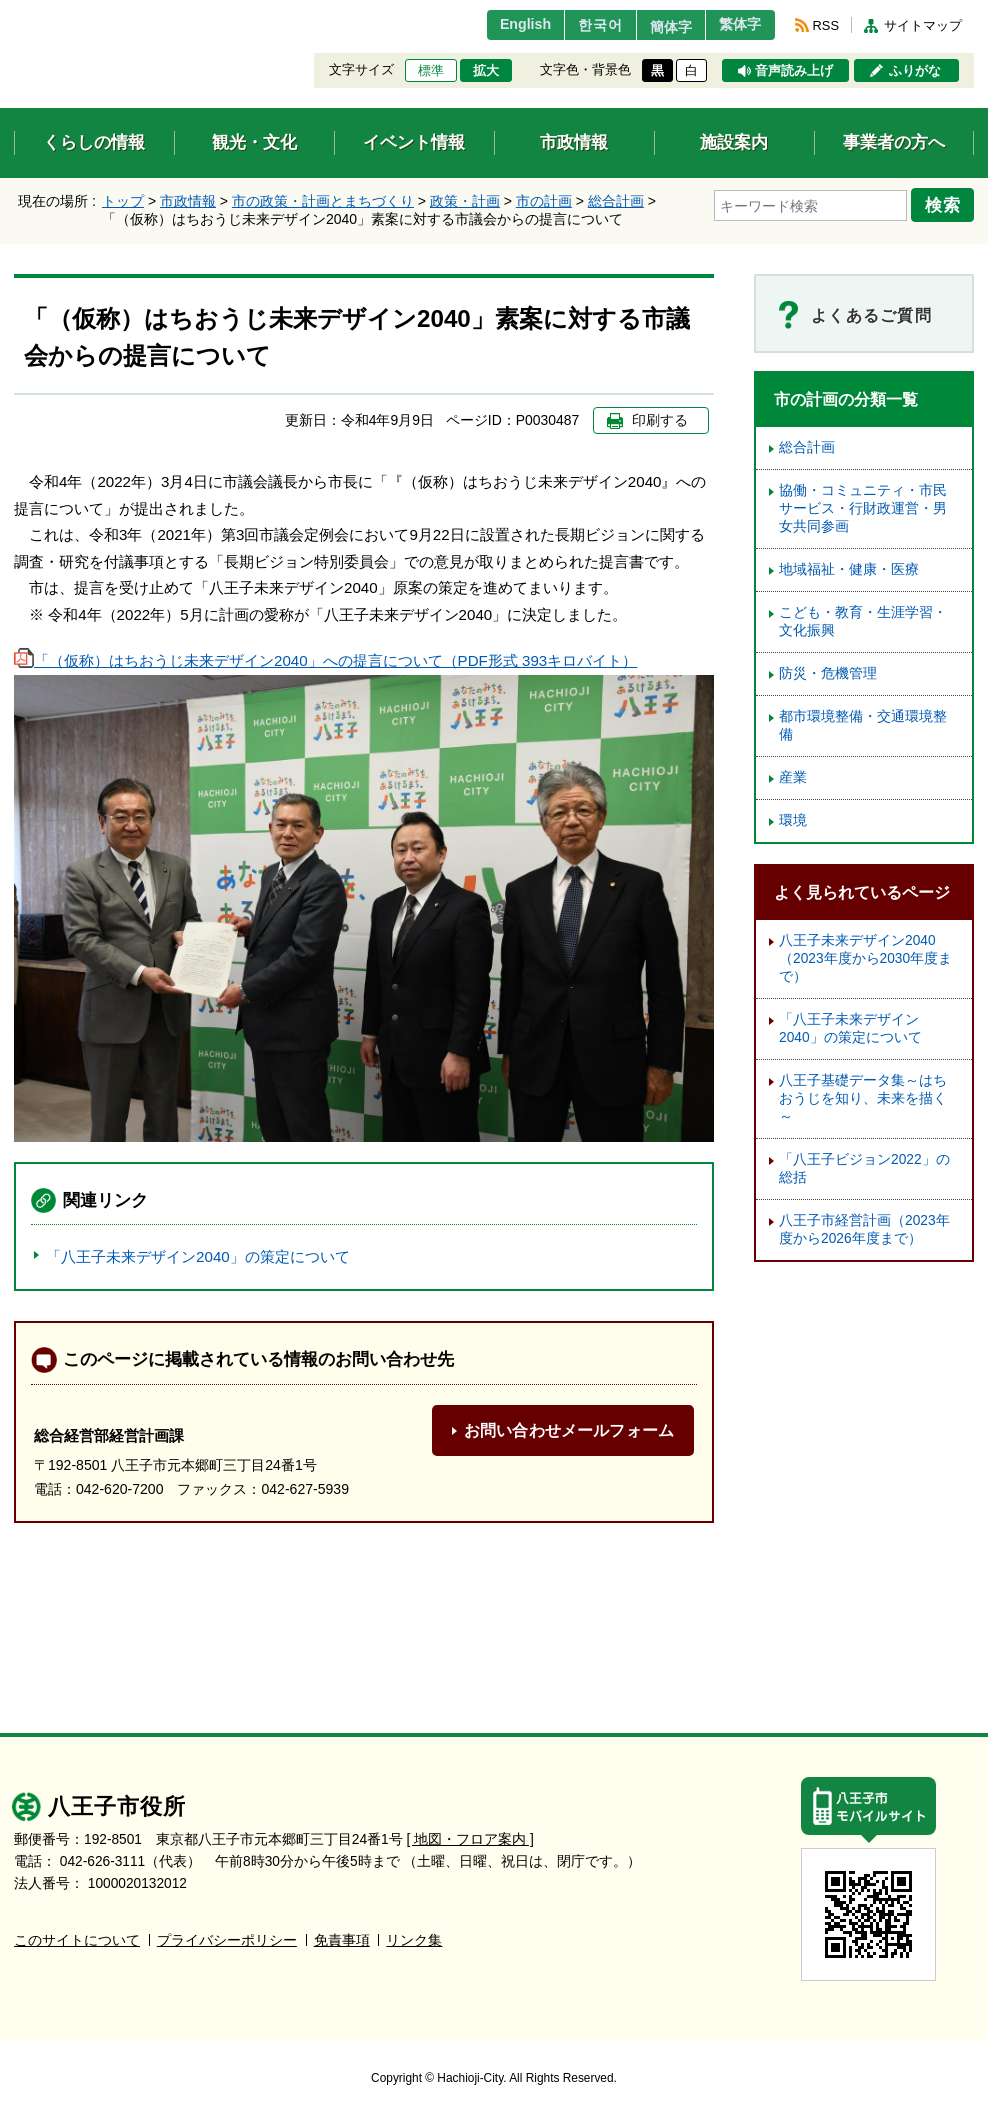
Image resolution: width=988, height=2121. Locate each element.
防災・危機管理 (828, 673)
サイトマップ (923, 25)
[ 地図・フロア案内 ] (470, 1839)
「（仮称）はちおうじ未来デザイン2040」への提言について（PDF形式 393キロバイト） (325, 660)
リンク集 (414, 1940)
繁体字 (736, 25)
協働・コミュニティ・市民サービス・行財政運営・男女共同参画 (863, 508)
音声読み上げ (794, 71)
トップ (123, 201)
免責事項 (342, 1940)
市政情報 (188, 201)
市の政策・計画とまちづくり (323, 201)
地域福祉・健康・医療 (849, 569)
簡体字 (657, 27)
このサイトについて (77, 1940)
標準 (431, 71)
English (497, 25)
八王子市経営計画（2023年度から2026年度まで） (864, 1229)
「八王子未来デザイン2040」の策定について (198, 1256)
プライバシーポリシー (227, 1940)
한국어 (577, 25)
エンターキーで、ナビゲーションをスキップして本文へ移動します (14, 12)
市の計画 (544, 201)
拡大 (486, 71)
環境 (793, 820)
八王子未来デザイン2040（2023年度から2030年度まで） (865, 958)
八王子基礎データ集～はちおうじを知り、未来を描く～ (863, 1098)
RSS (826, 25)
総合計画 (616, 201)
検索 (946, 203)
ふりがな (915, 71)
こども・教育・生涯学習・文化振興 (863, 621)
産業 (793, 777)
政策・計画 (465, 201)
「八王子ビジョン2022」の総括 (864, 1168)
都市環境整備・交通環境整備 (863, 725)
